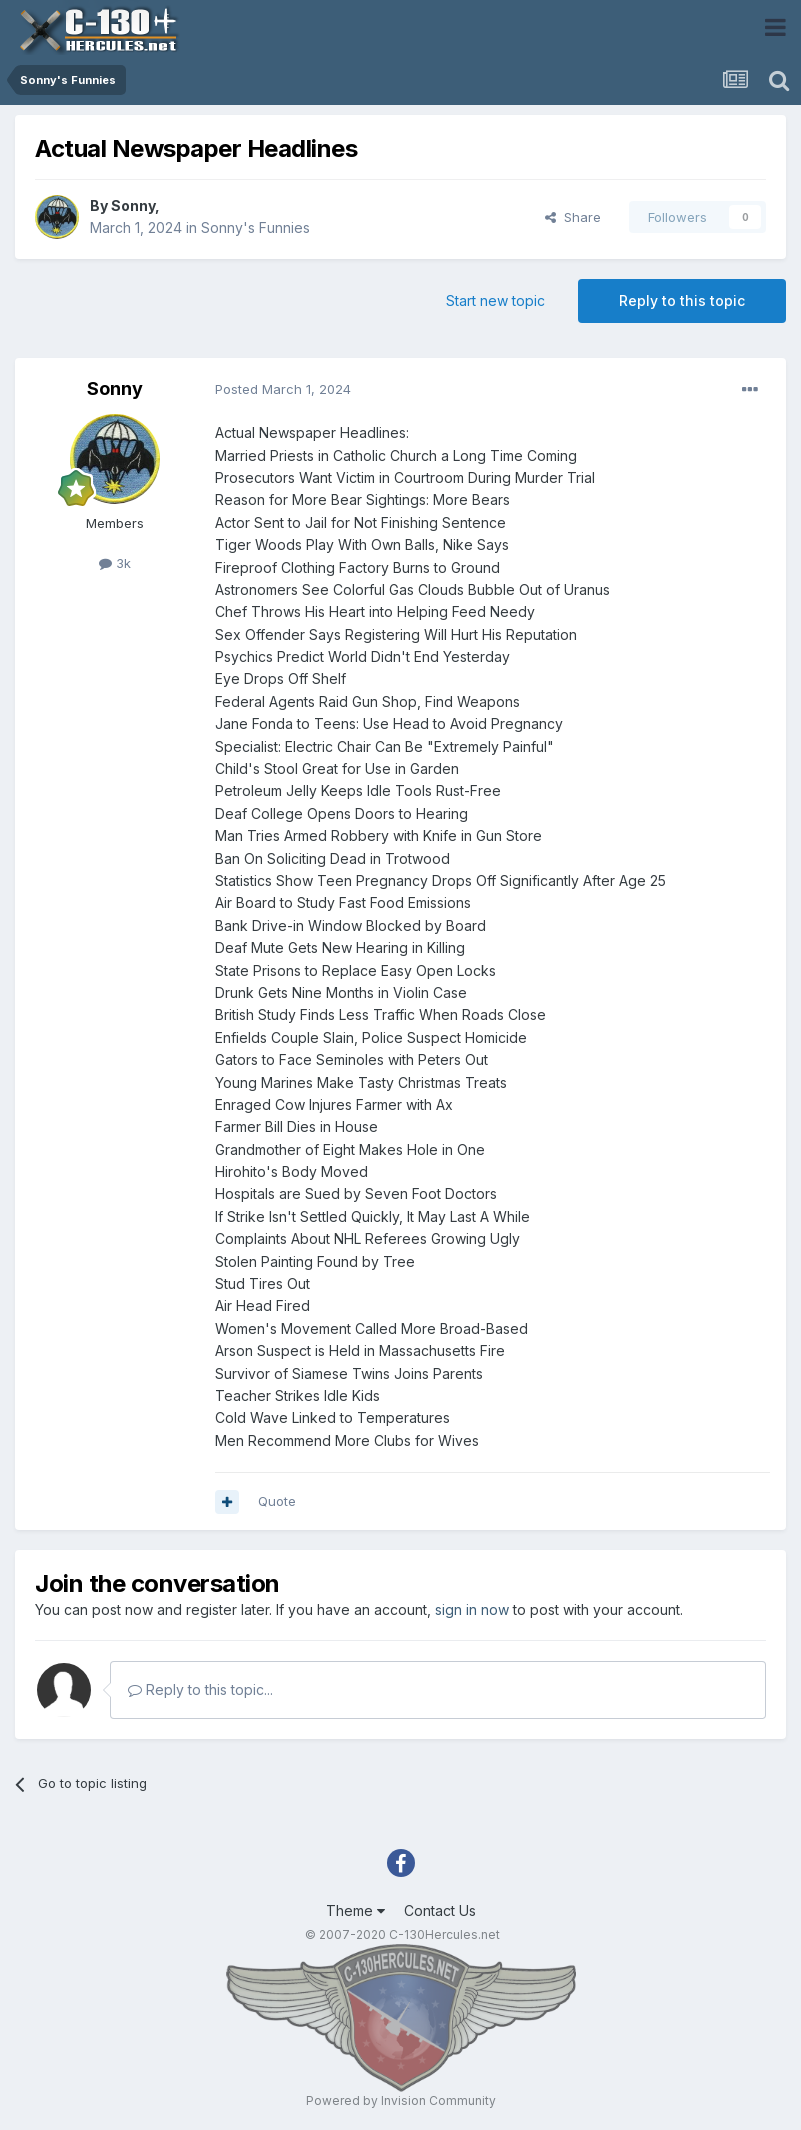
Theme (355, 1910)
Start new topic (495, 300)
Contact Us (440, 1910)
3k (115, 563)
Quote (277, 1501)
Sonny (133, 205)
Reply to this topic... (200, 1689)
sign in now (472, 1609)
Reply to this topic (682, 300)
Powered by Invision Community (401, 2100)
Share (573, 217)
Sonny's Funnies (255, 227)
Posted (283, 389)
